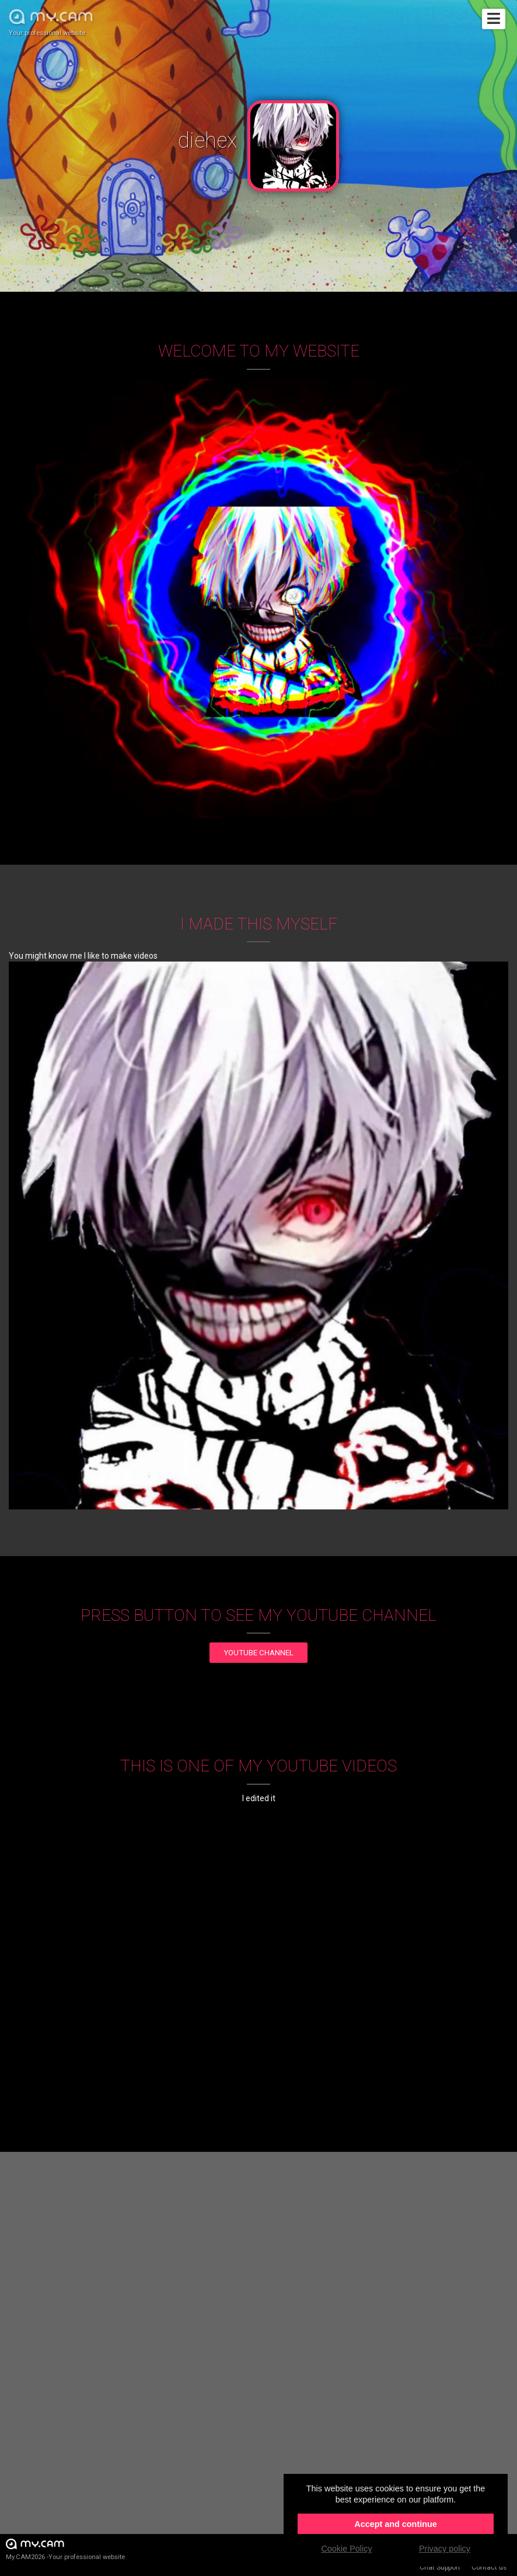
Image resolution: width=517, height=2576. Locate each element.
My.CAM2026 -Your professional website (65, 2549)
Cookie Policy (346, 2548)
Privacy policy (444, 2548)
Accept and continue (395, 2524)
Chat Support (440, 2567)
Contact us (488, 2567)
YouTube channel (258, 1652)
